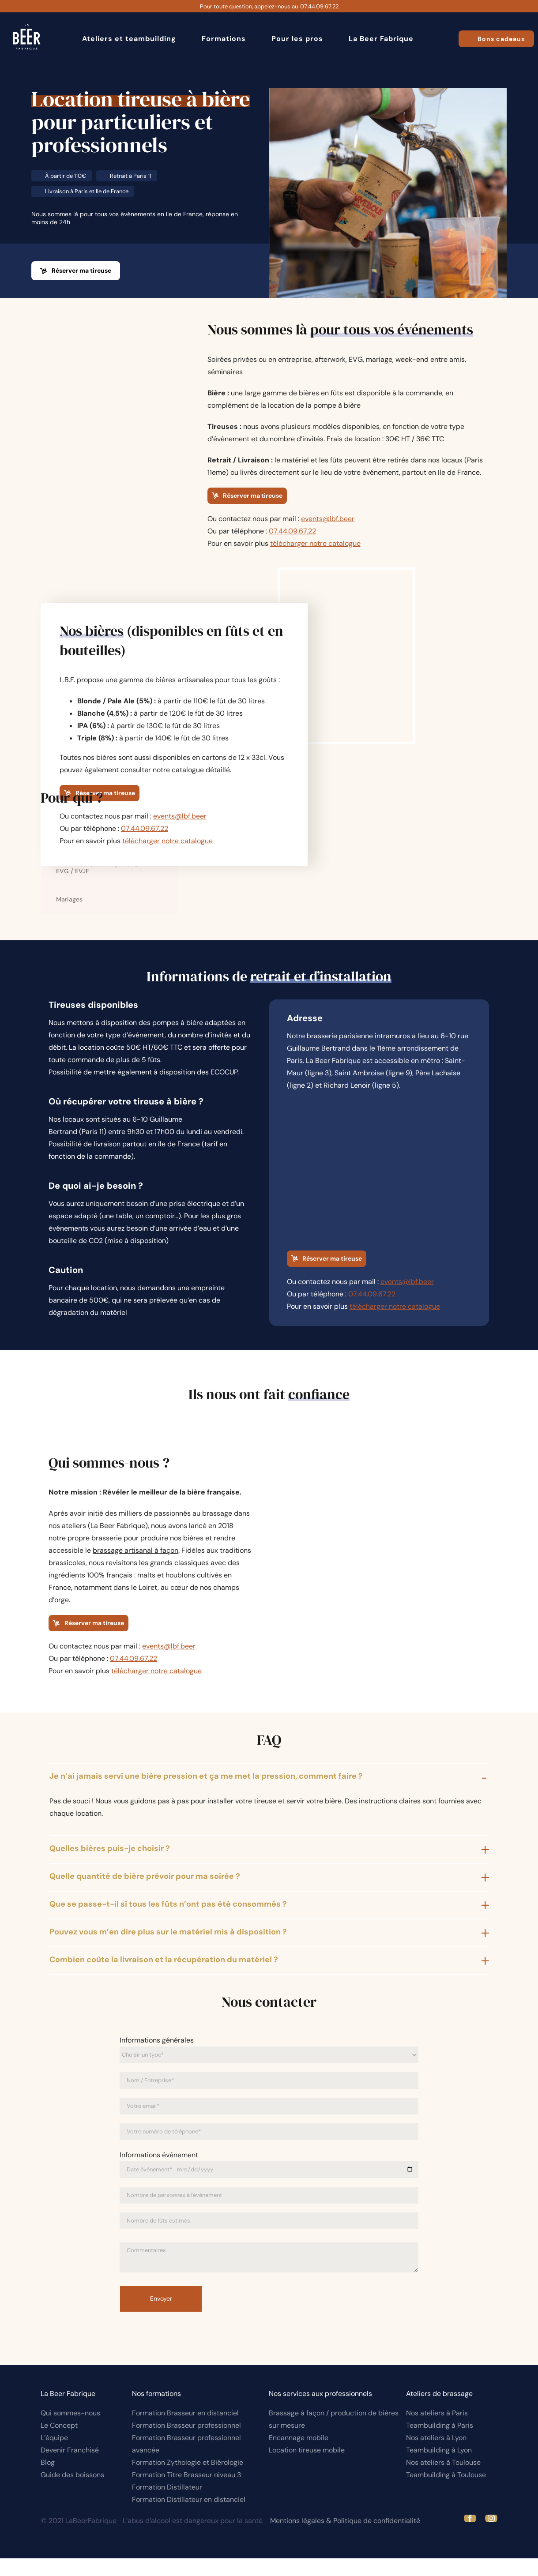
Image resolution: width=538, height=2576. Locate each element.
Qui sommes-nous (70, 2430)
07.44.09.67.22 (319, 6)
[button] (269, 1794)
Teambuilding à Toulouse (446, 2492)
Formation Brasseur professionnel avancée (186, 2461)
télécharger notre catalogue (315, 543)
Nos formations (156, 2411)
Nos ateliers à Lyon (436, 2455)
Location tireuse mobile (307, 2467)
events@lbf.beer (327, 518)
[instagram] (491, 2535)
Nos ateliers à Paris (437, 2430)
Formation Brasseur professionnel (186, 2443)
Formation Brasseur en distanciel (185, 2430)
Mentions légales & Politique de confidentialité (345, 2538)
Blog (48, 2480)
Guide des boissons (72, 2492)
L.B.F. (67, 679)
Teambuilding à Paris (439, 2443)
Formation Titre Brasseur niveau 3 (186, 2492)
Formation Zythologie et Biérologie (187, 2480)
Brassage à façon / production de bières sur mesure (334, 2437)
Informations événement (159, 2172)
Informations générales (157, 2057)
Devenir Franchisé (70, 2467)
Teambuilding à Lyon (439, 2467)
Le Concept (59, 2443)
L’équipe (54, 2455)
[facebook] (470, 2535)
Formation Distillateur (167, 2504)
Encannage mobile (298, 2455)
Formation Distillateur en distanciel (188, 2517)
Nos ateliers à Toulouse (443, 2480)
